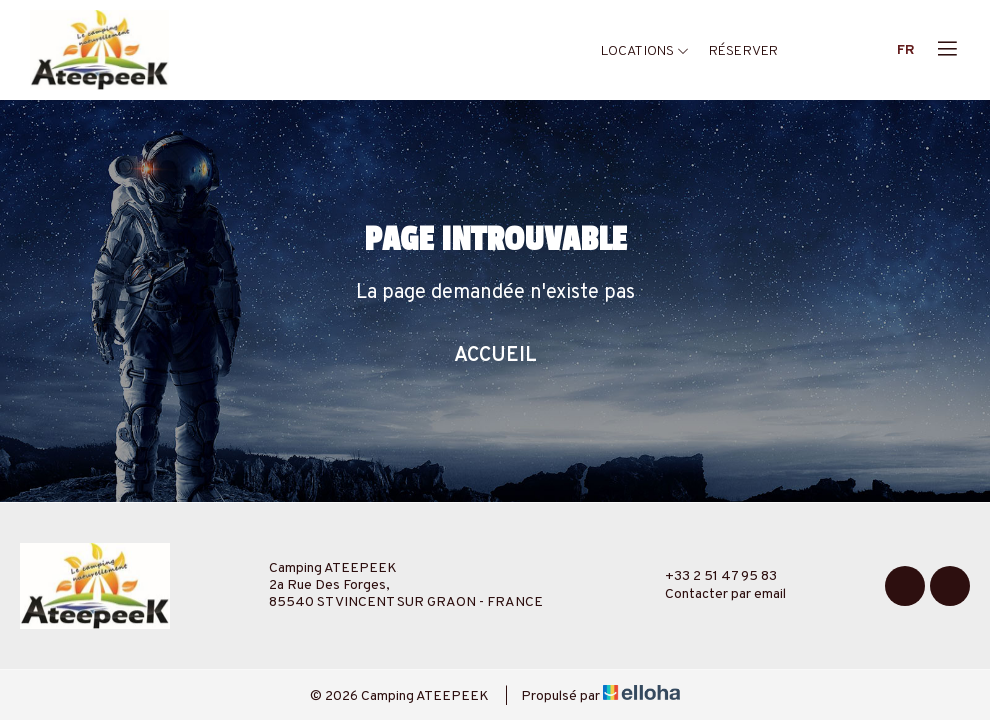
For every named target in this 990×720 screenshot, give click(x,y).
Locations (645, 51)
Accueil (495, 356)
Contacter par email (714, 595)
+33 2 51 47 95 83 (709, 577)
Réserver (743, 51)
